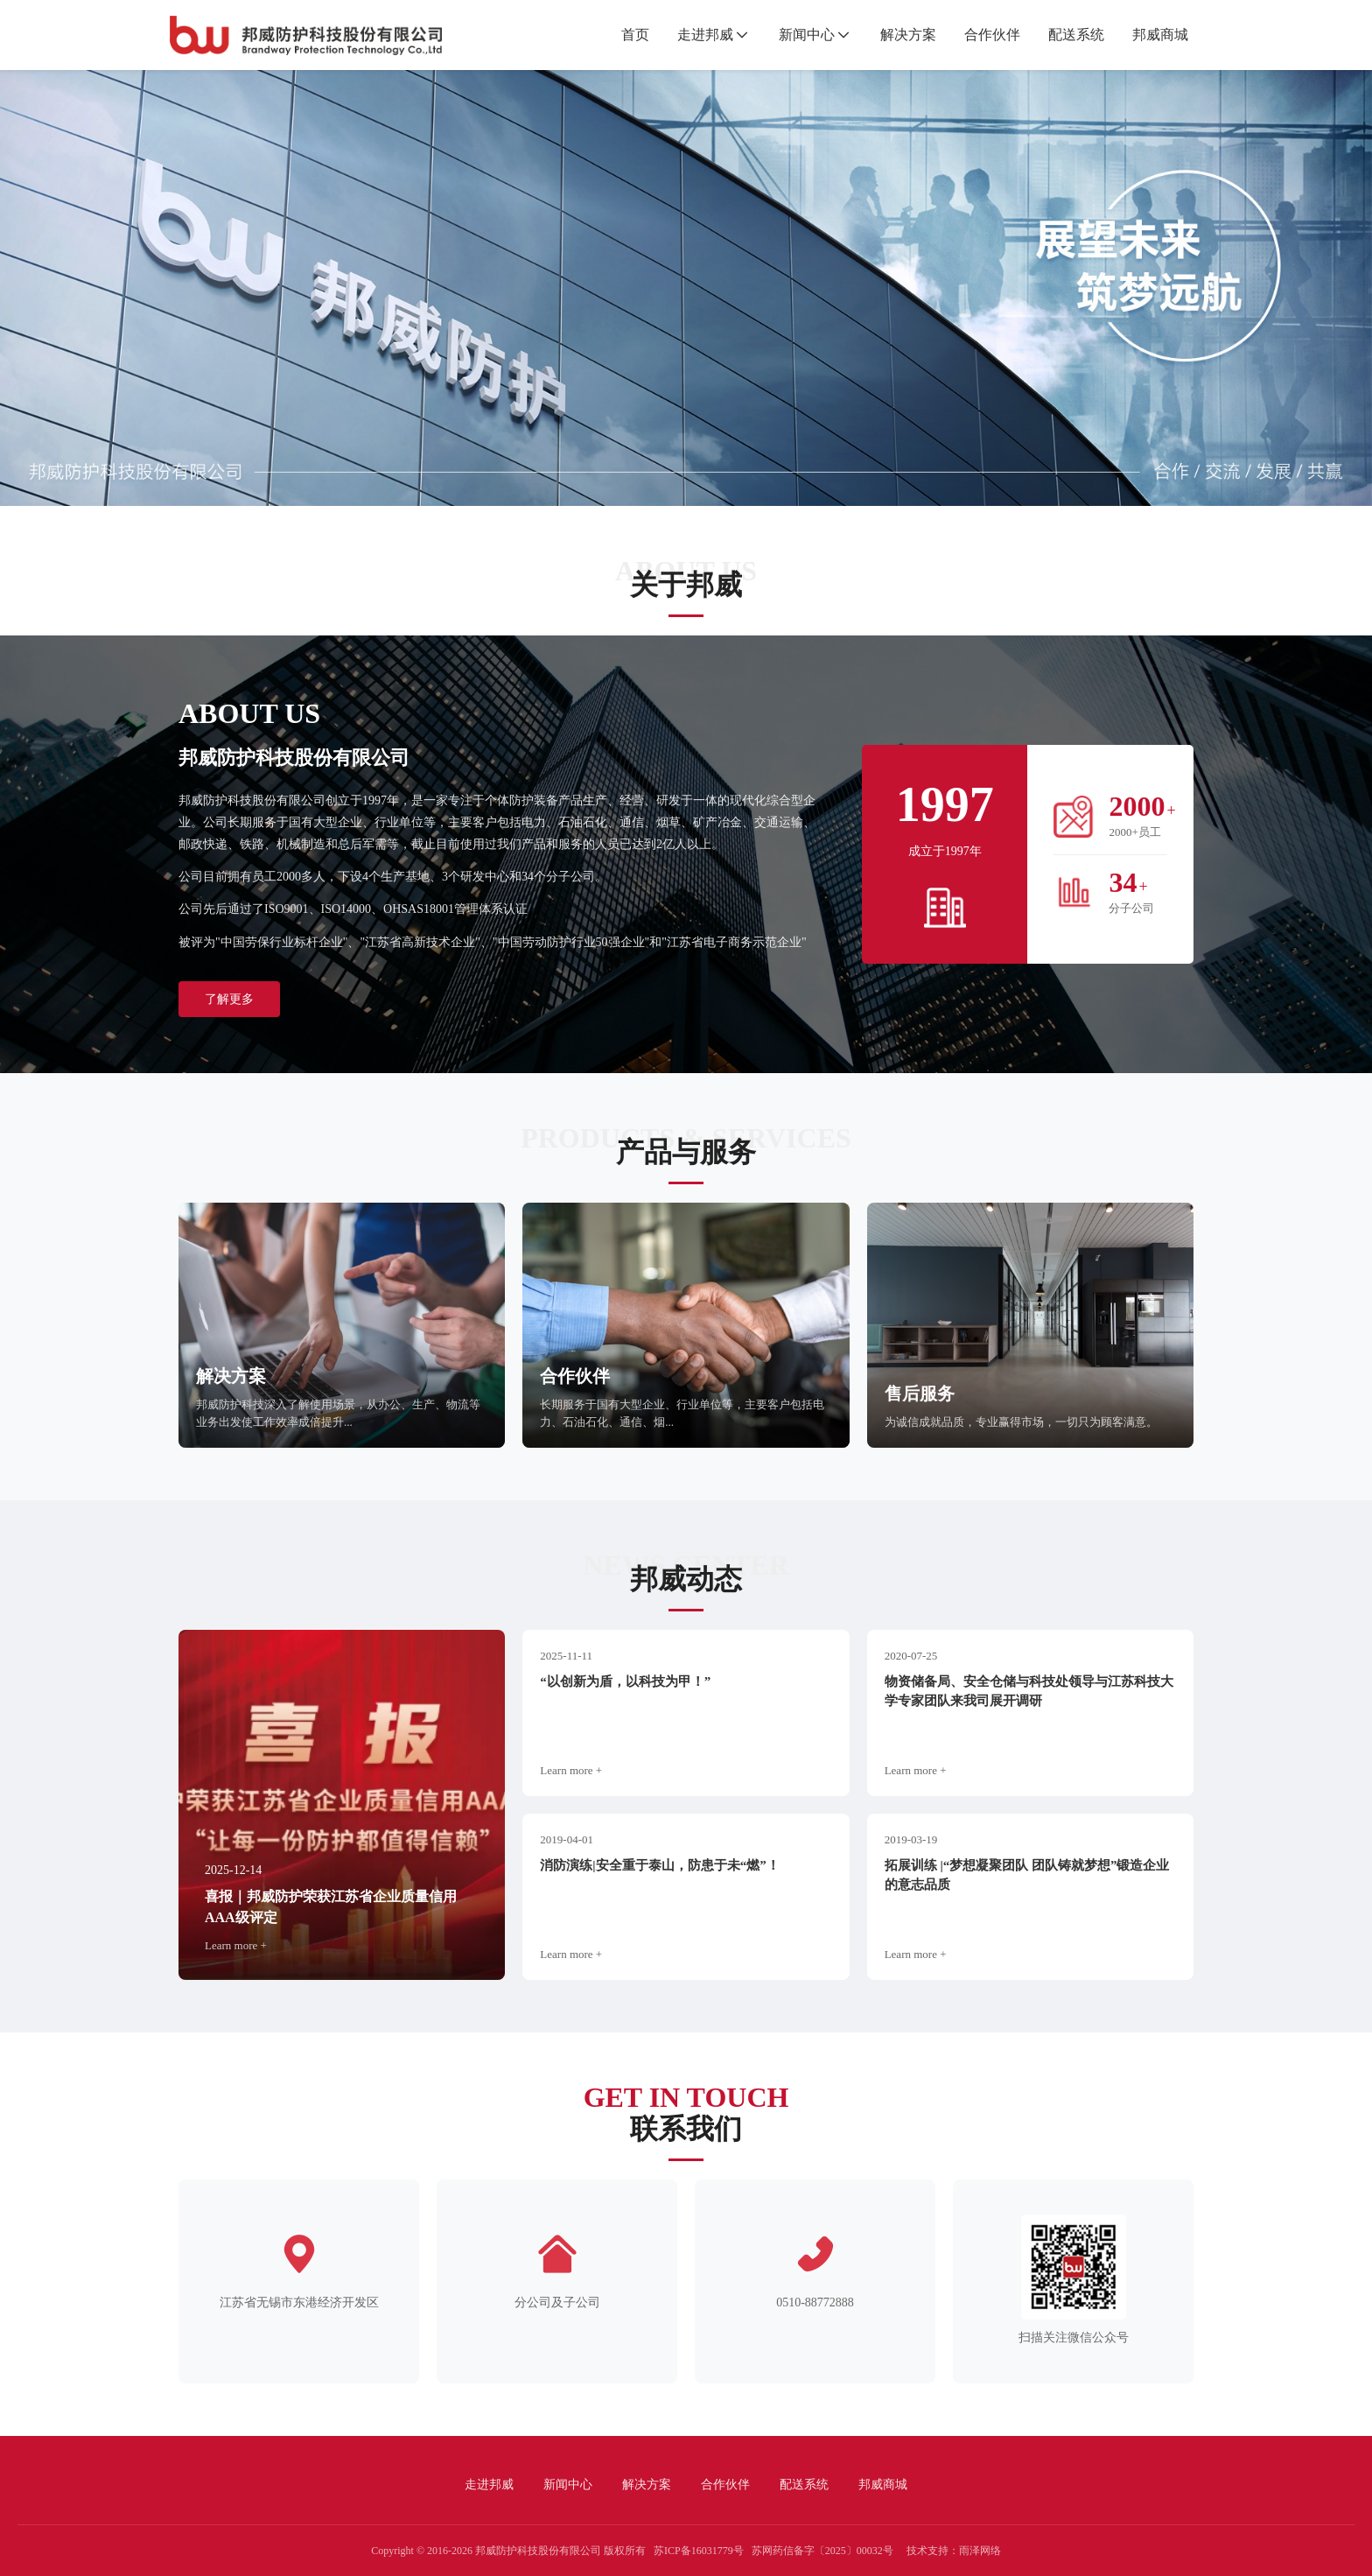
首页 (626, 34)
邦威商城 (1152, 34)
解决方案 (900, 34)
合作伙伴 (984, 34)
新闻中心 (798, 34)
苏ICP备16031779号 (699, 2550)
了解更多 (229, 999)
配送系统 (1068, 34)
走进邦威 (696, 34)
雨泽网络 (980, 2550)
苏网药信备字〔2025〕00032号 (822, 2550)
